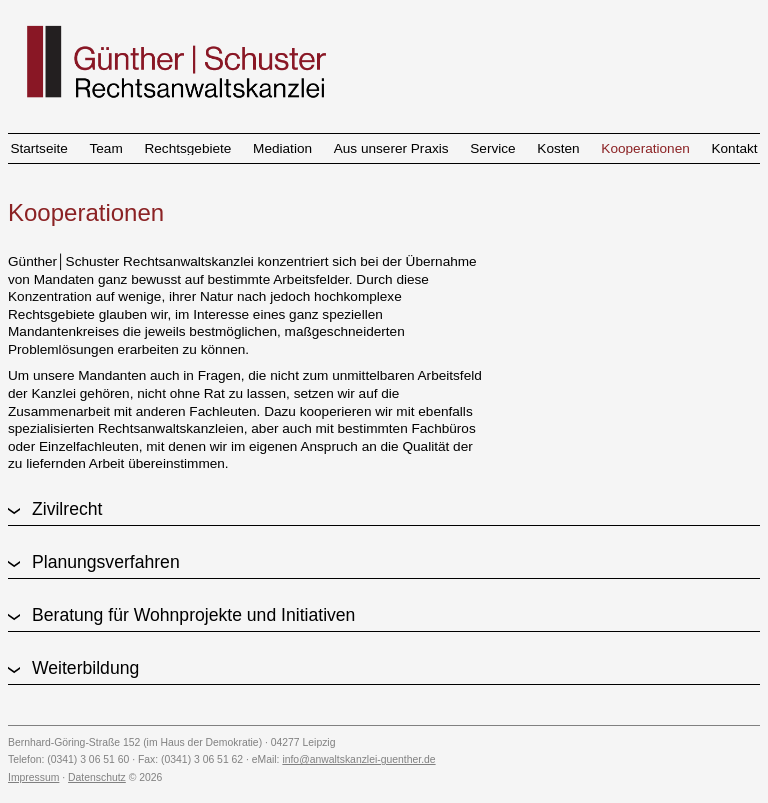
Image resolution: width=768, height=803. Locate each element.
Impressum (33, 777)
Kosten (558, 149)
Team (106, 149)
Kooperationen (645, 149)
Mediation (282, 149)
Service (492, 149)
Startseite (38, 149)
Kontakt (734, 149)
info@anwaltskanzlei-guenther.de (358, 759)
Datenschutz (97, 777)
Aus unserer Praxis (391, 149)
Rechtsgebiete (187, 149)
